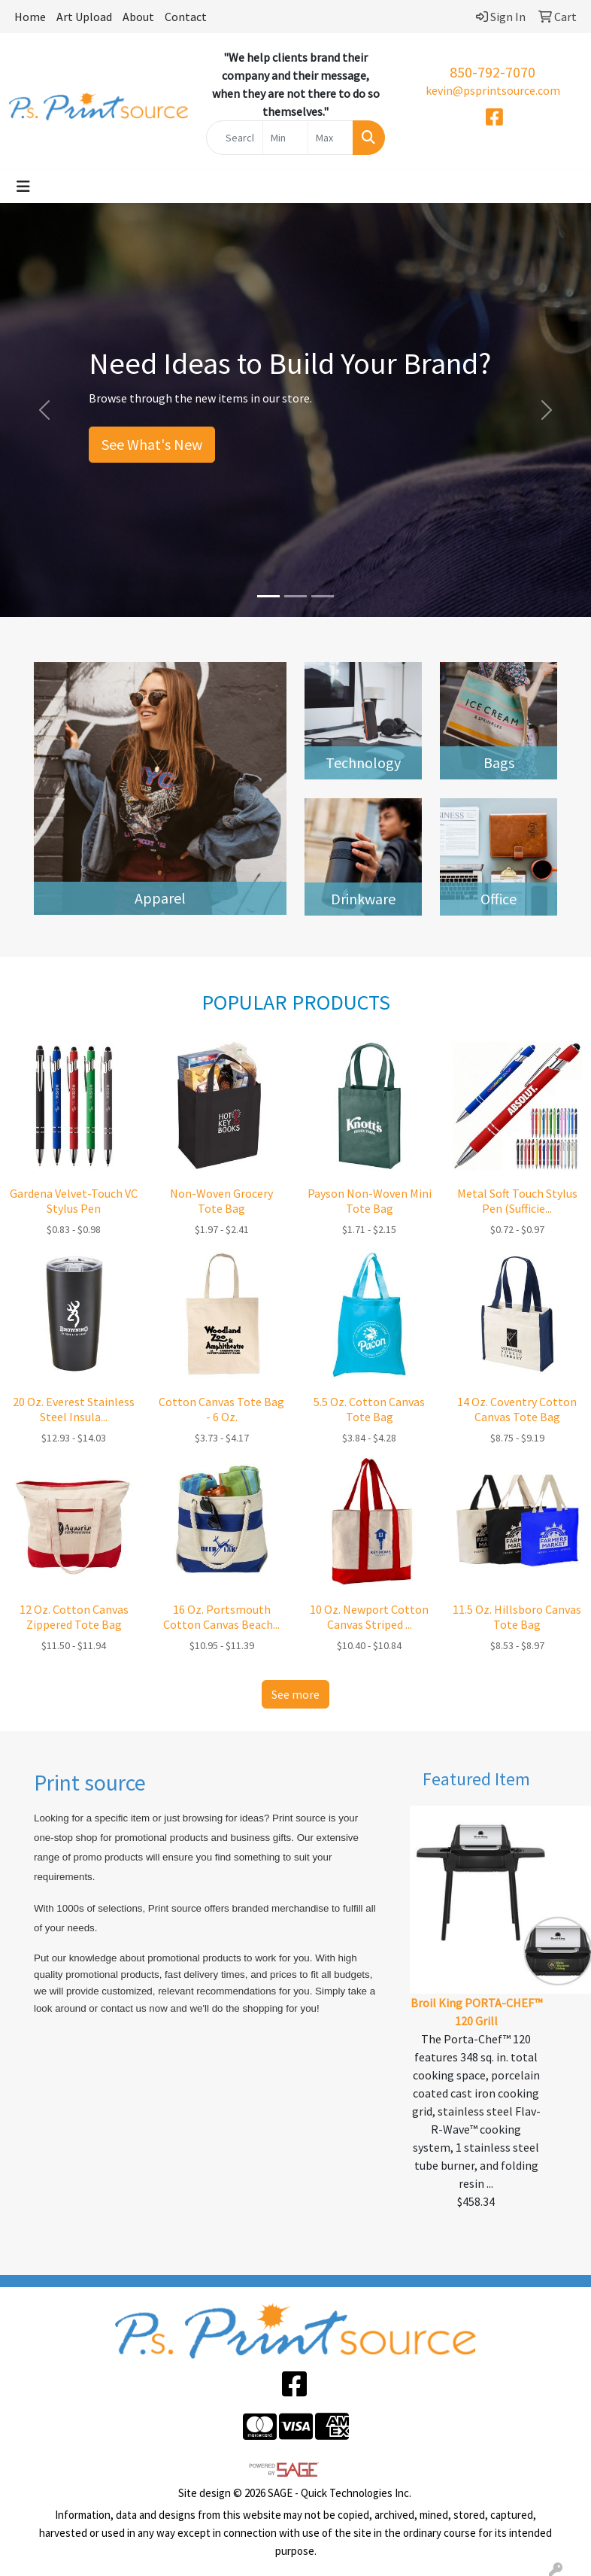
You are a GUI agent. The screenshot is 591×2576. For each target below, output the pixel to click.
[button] (44, 410)
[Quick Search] (234, 137)
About (138, 16)
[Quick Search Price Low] (285, 137)
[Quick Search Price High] (330, 137)
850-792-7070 (492, 71)
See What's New (152, 444)
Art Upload (84, 16)
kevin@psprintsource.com (493, 90)
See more (295, 1694)
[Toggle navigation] (23, 186)
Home (30, 16)
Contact (186, 16)
